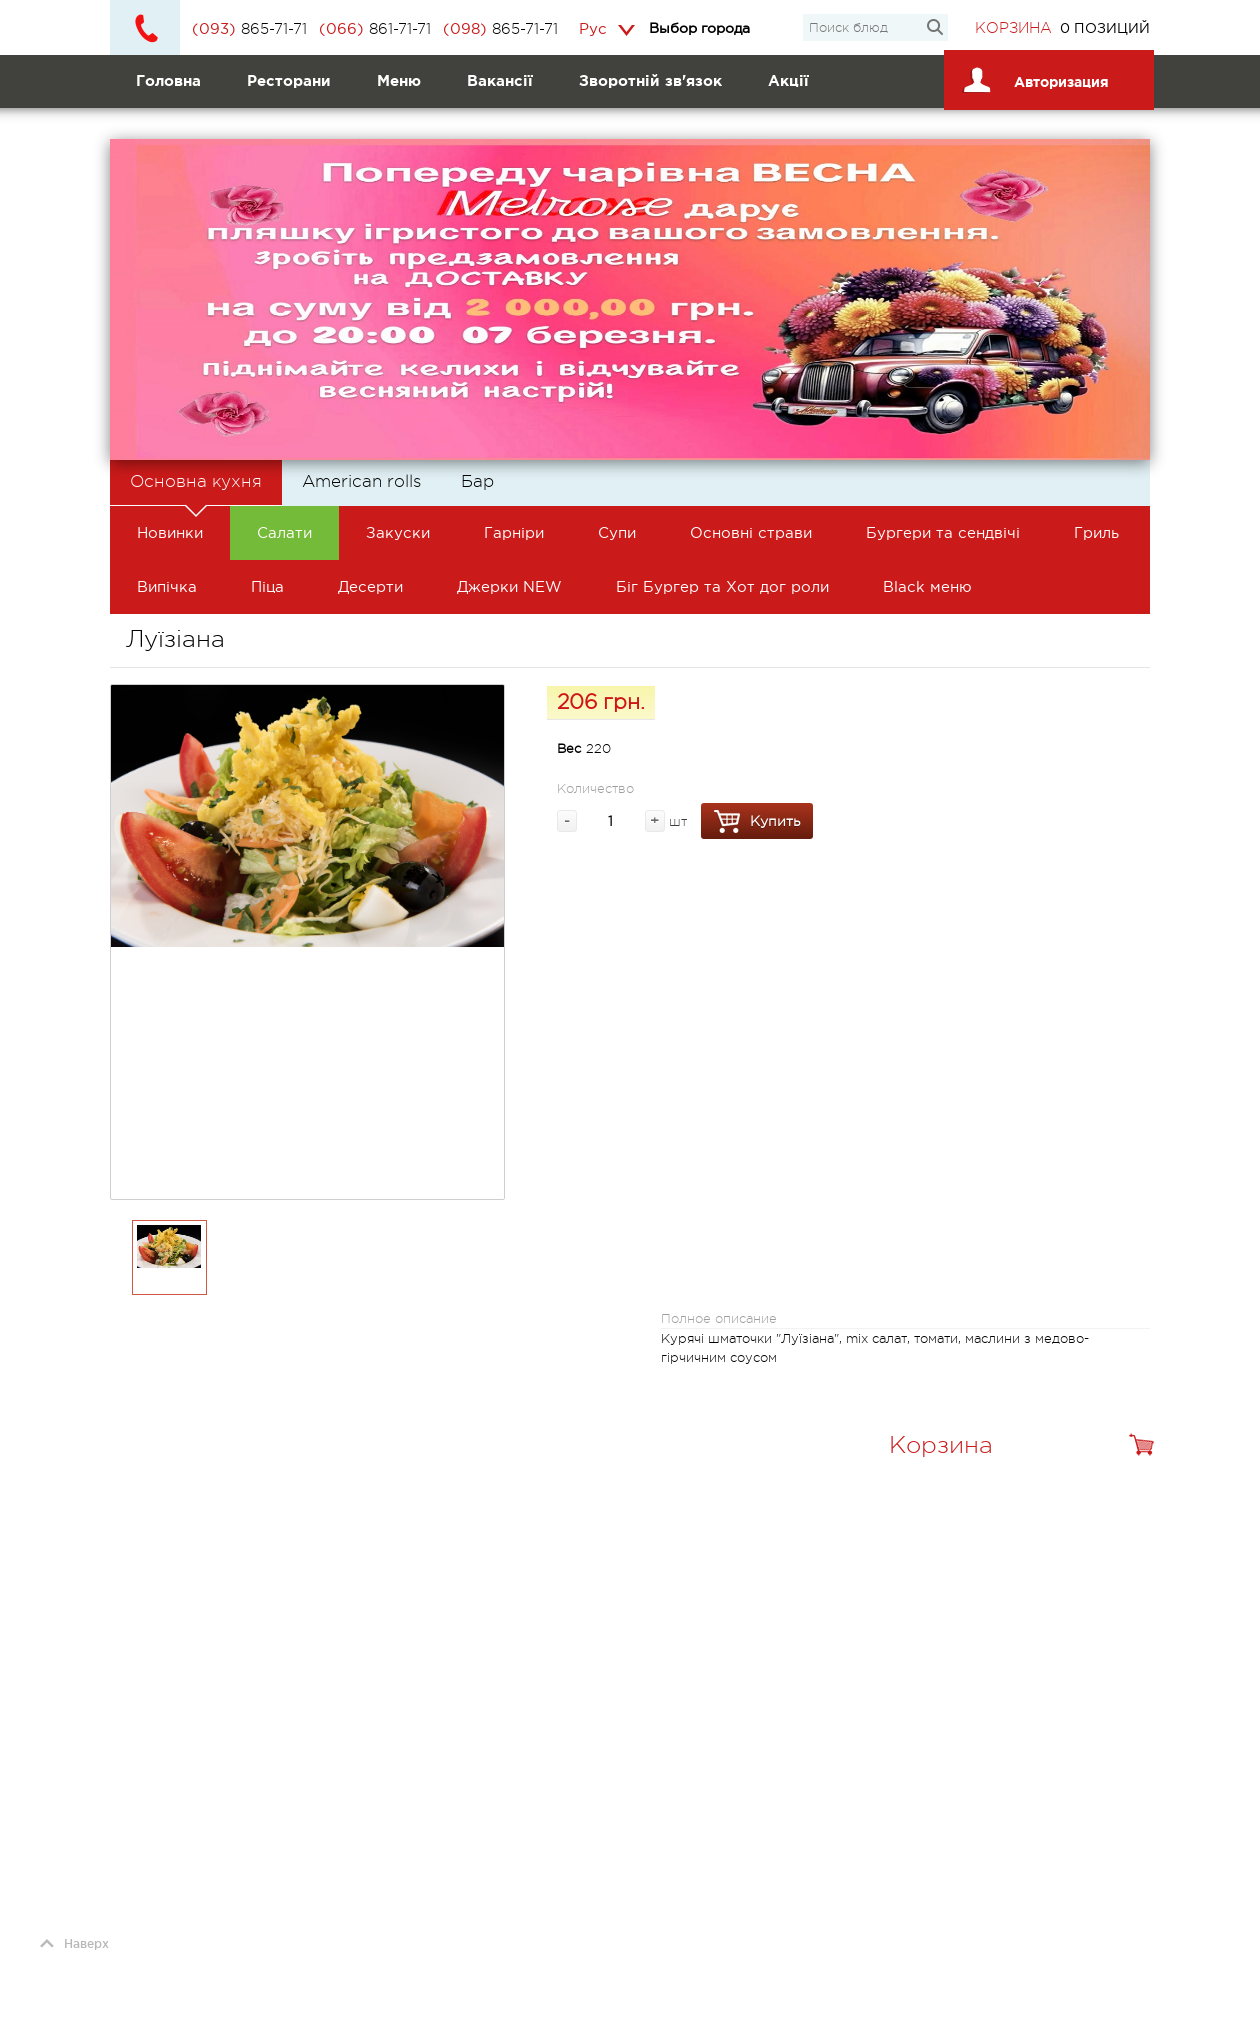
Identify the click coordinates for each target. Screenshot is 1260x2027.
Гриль (1096, 532)
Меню (399, 80)
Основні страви (751, 532)
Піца (267, 586)
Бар (477, 481)
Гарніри (514, 532)
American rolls (361, 481)
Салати (284, 532)
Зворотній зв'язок (650, 80)
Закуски (398, 532)
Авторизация (1033, 75)
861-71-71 (375, 29)
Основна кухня (196, 489)
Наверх (74, 1943)
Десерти (370, 586)
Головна (168, 80)
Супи (617, 532)
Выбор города (699, 28)
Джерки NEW (509, 586)
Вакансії (500, 80)
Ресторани (289, 80)
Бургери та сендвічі (943, 532)
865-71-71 (249, 29)
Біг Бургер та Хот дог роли (722, 586)
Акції (788, 80)
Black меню (927, 586)
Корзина (1013, 28)
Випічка (167, 586)
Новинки (170, 532)
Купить (757, 821)
